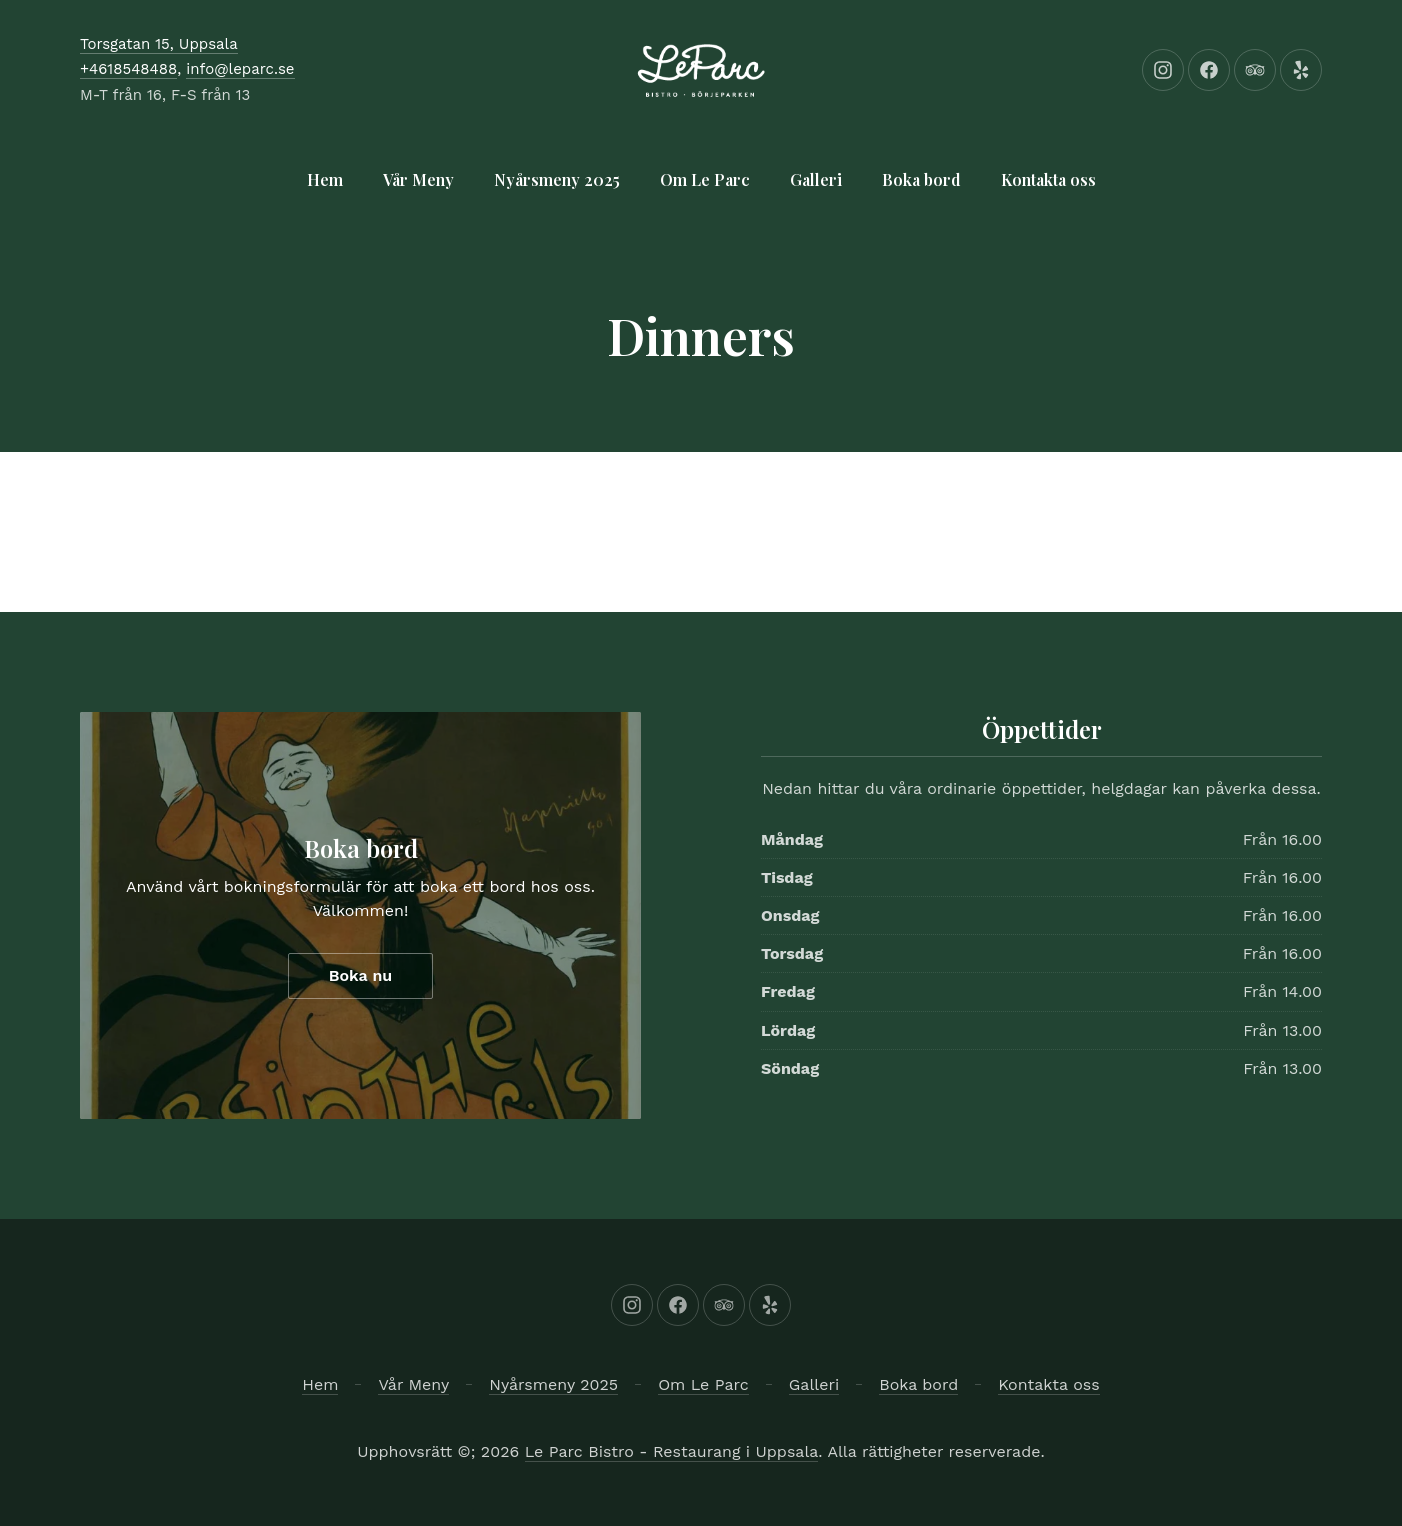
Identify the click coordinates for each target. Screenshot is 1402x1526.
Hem (325, 179)
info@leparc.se (240, 69)
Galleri (816, 179)
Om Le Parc (705, 179)
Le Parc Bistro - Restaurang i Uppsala (672, 1451)
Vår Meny (418, 179)
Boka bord (921, 179)
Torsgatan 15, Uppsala (159, 44)
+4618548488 (128, 69)
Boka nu (361, 975)
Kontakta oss (1048, 179)
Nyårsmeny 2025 (557, 179)
